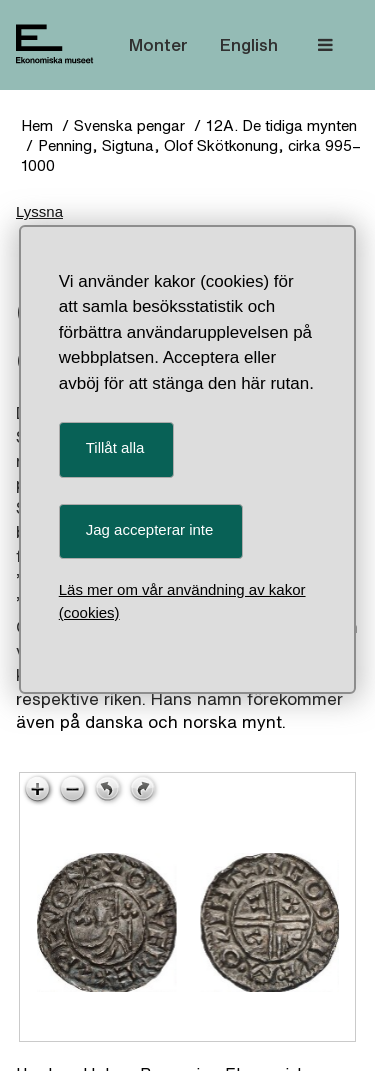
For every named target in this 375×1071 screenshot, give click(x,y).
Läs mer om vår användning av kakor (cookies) (182, 601)
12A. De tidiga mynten (281, 125)
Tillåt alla (115, 447)
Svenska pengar (129, 125)
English (249, 44)
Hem (37, 125)
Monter (158, 44)
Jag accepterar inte (150, 529)
